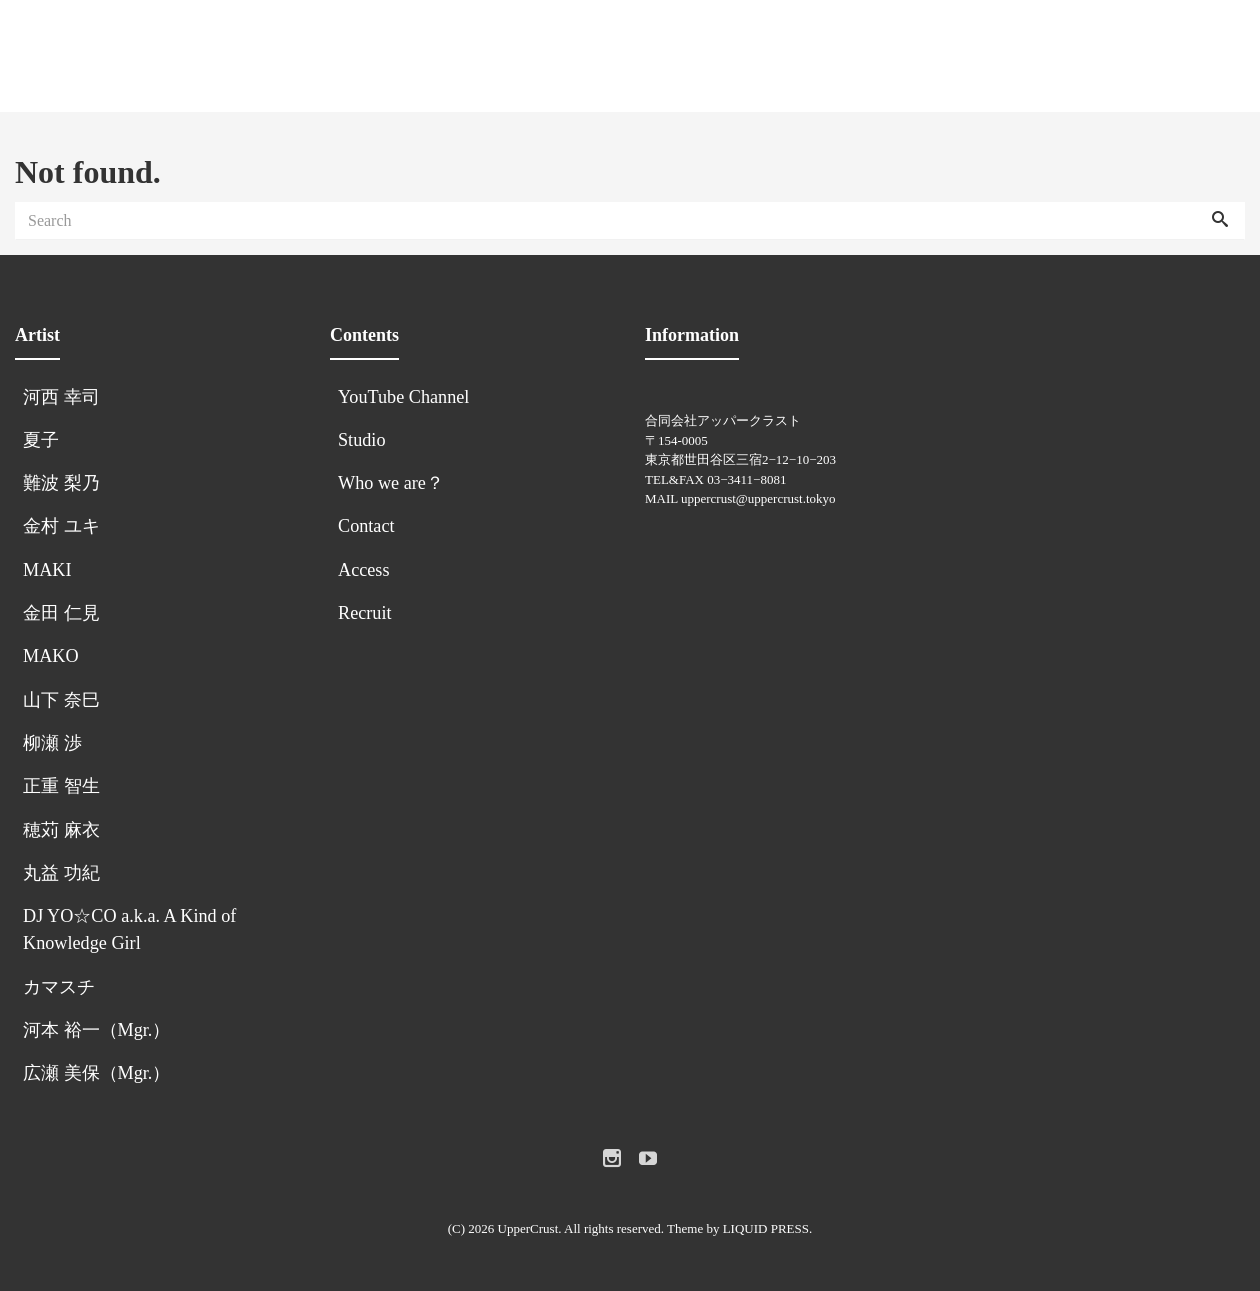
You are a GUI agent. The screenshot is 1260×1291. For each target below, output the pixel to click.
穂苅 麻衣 (61, 830)
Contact (366, 526)
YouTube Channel (406, 397)
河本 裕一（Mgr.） (96, 1030)
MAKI (47, 570)
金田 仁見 (61, 613)
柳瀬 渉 (52, 743)
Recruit (365, 613)
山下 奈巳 (61, 700)
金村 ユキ (61, 526)
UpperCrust (528, 1228)
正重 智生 (61, 786)
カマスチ (59, 987)
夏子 (41, 440)
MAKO (51, 656)
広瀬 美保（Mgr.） (96, 1073)
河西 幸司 (61, 397)
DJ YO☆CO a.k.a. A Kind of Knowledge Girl (129, 929)
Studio (362, 440)
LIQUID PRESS (766, 1228)
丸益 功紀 (61, 873)
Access (364, 570)
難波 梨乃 (61, 483)
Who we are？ (391, 483)
